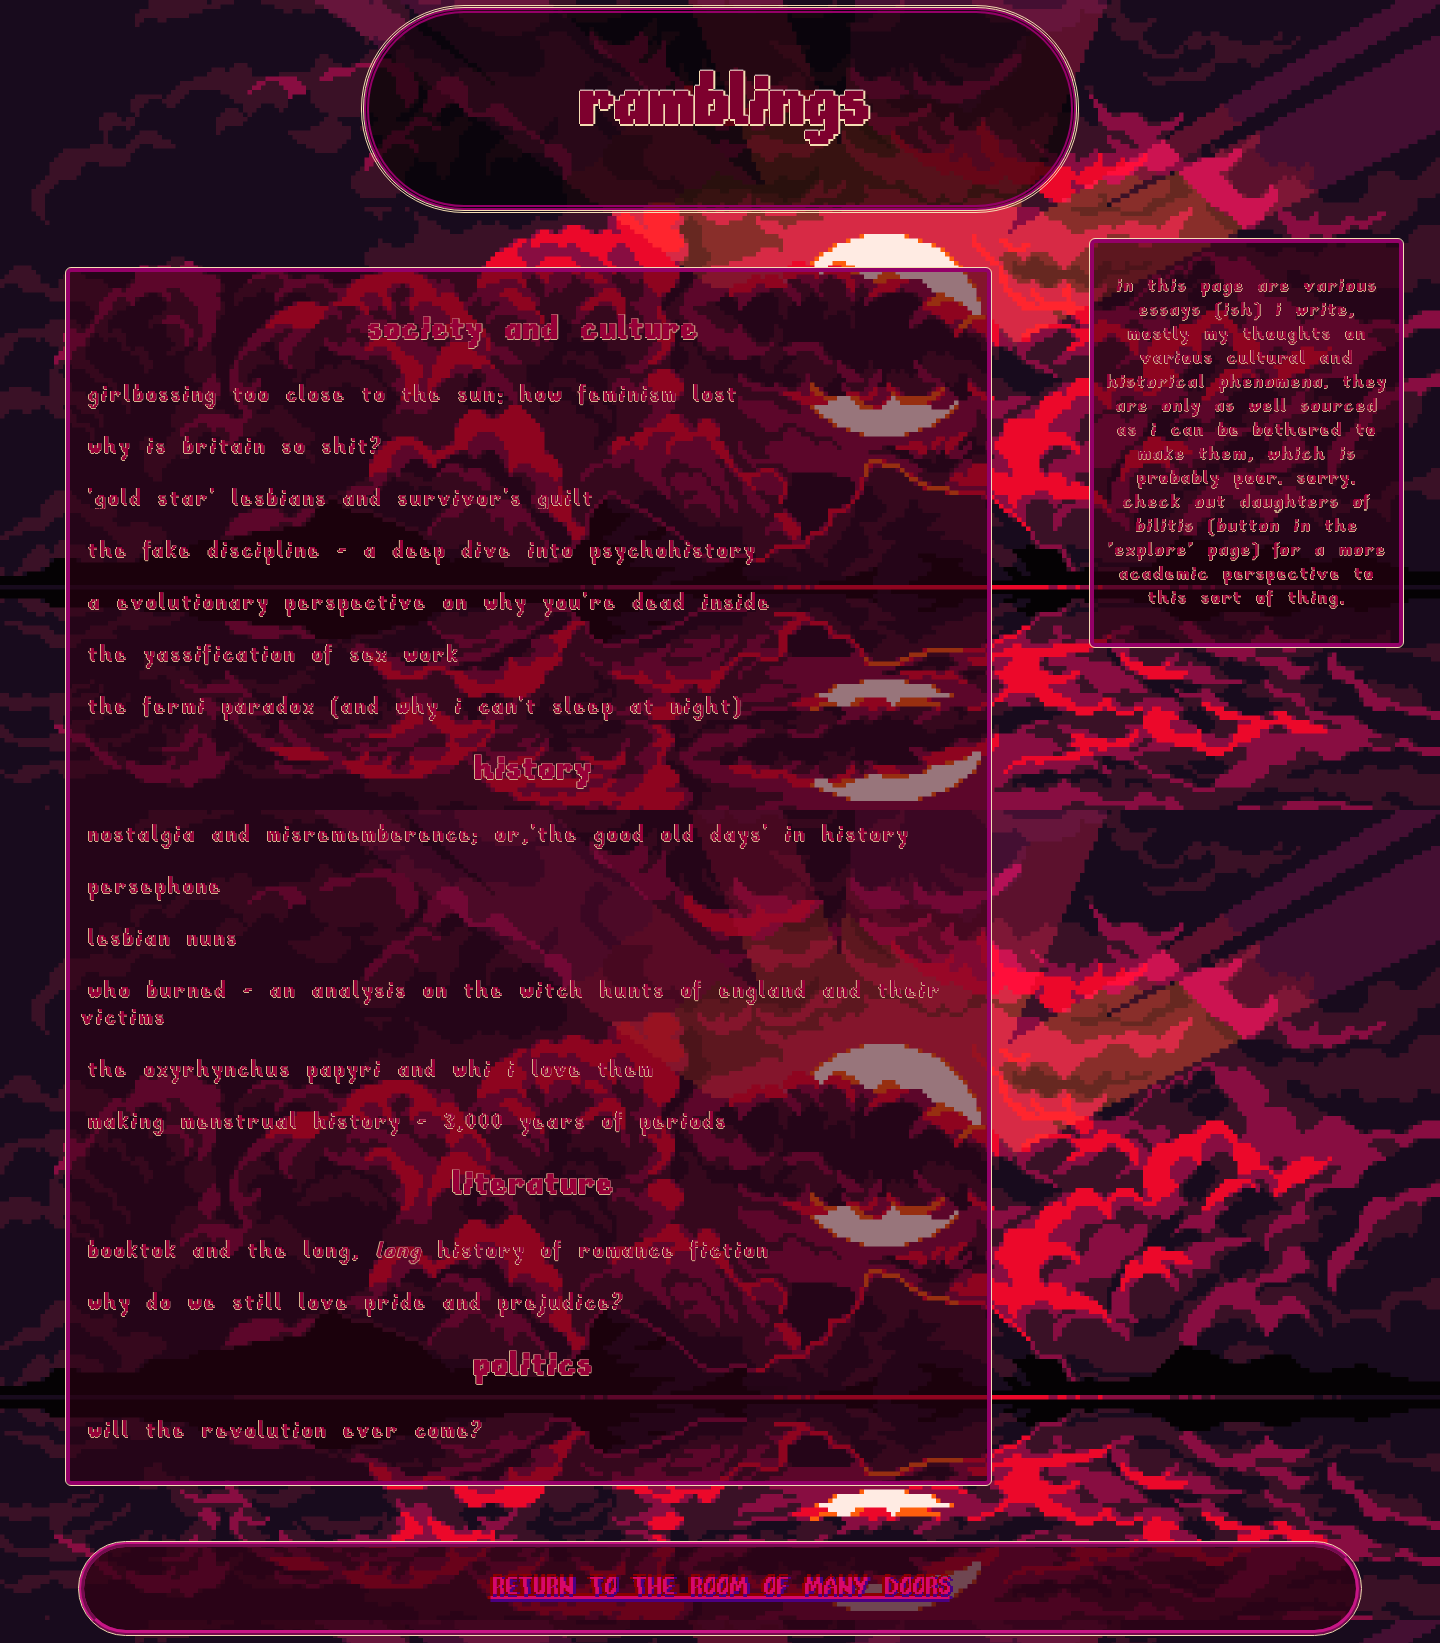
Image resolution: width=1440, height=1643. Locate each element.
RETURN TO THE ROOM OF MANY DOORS (720, 1588)
